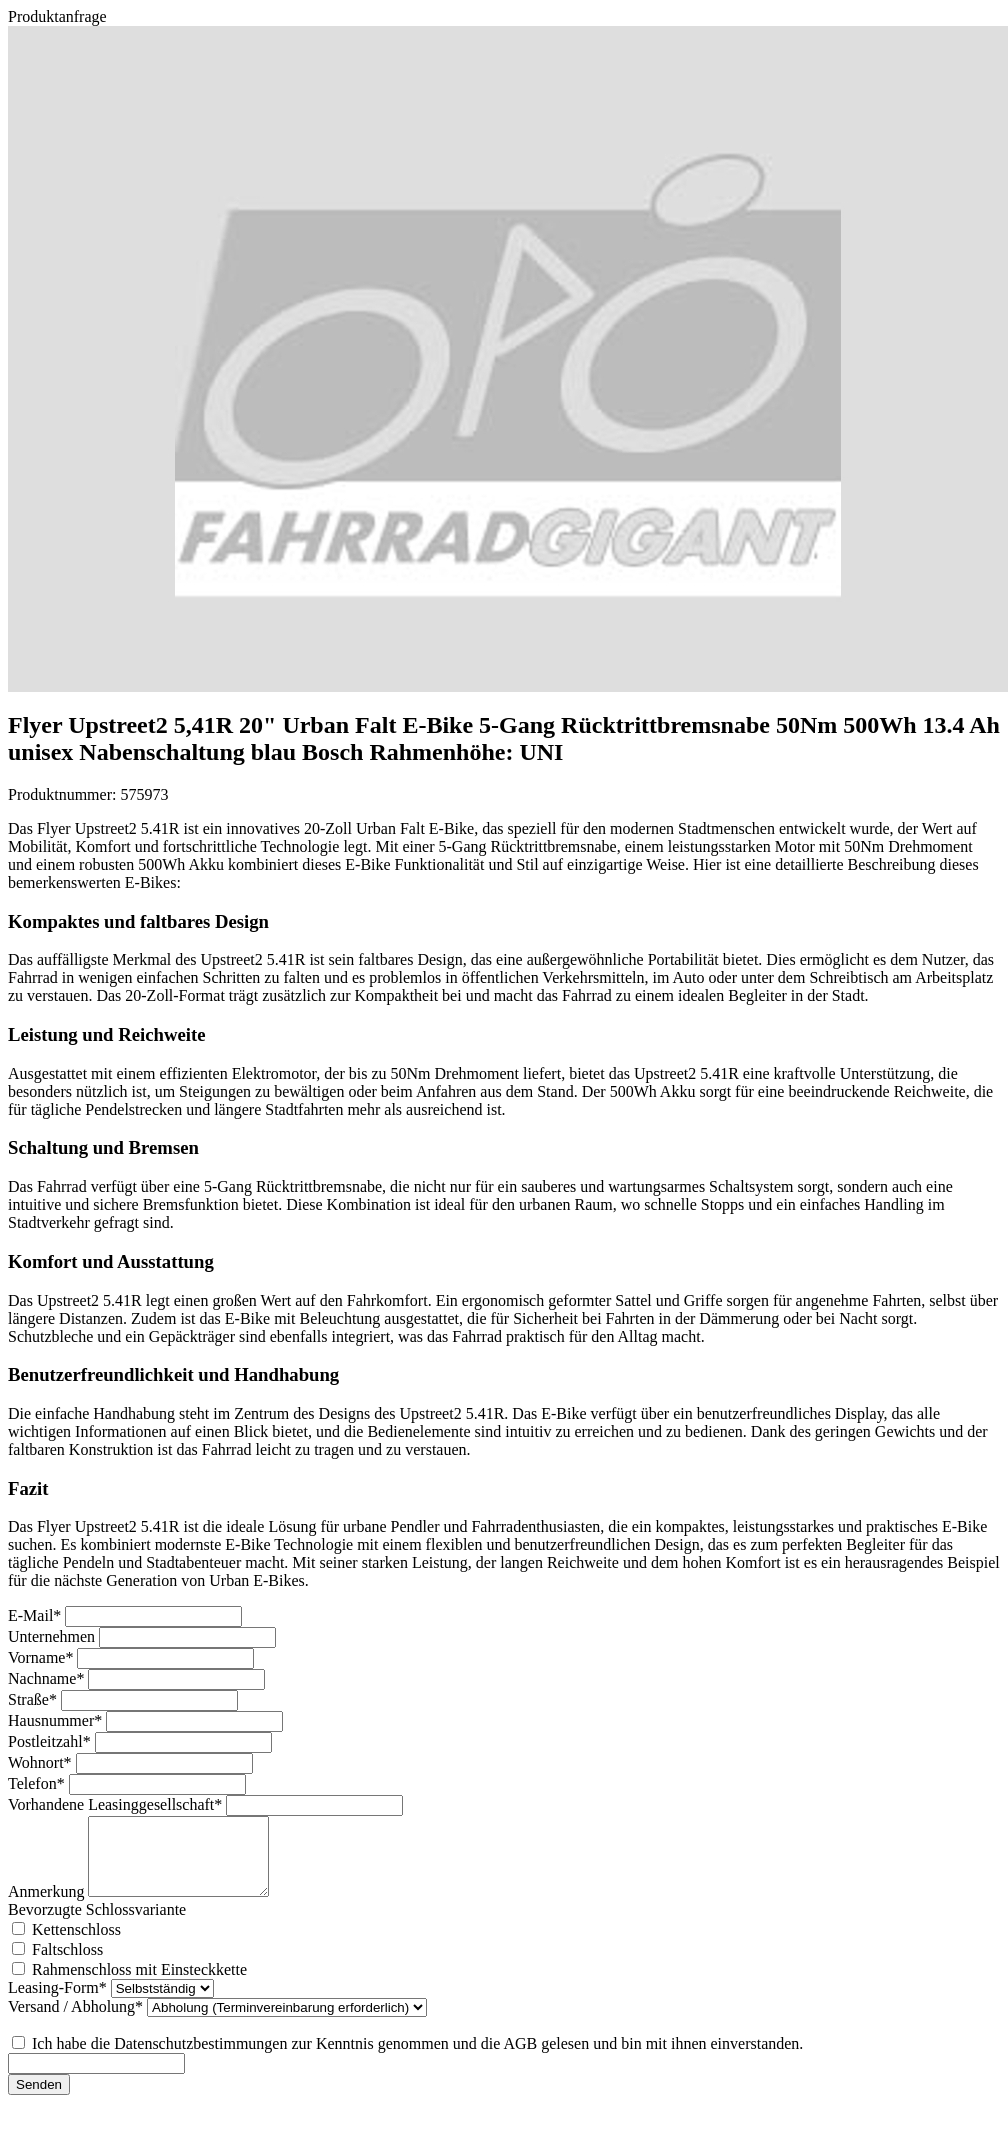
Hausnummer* (57, 1720)
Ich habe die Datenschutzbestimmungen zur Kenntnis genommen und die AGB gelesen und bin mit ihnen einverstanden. (417, 2058)
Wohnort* (42, 1762)
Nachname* (48, 1678)
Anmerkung (48, 1906)
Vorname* (42, 1657)
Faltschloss (67, 1964)
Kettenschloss (76, 1944)
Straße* (34, 1699)
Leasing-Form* (59, 2002)
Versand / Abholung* (77, 2021)
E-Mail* (36, 1615)
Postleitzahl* (51, 1741)
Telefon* (38, 1783)
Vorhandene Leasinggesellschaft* (117, 1804)
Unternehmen (53, 1636)
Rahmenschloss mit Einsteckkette (139, 1984)
